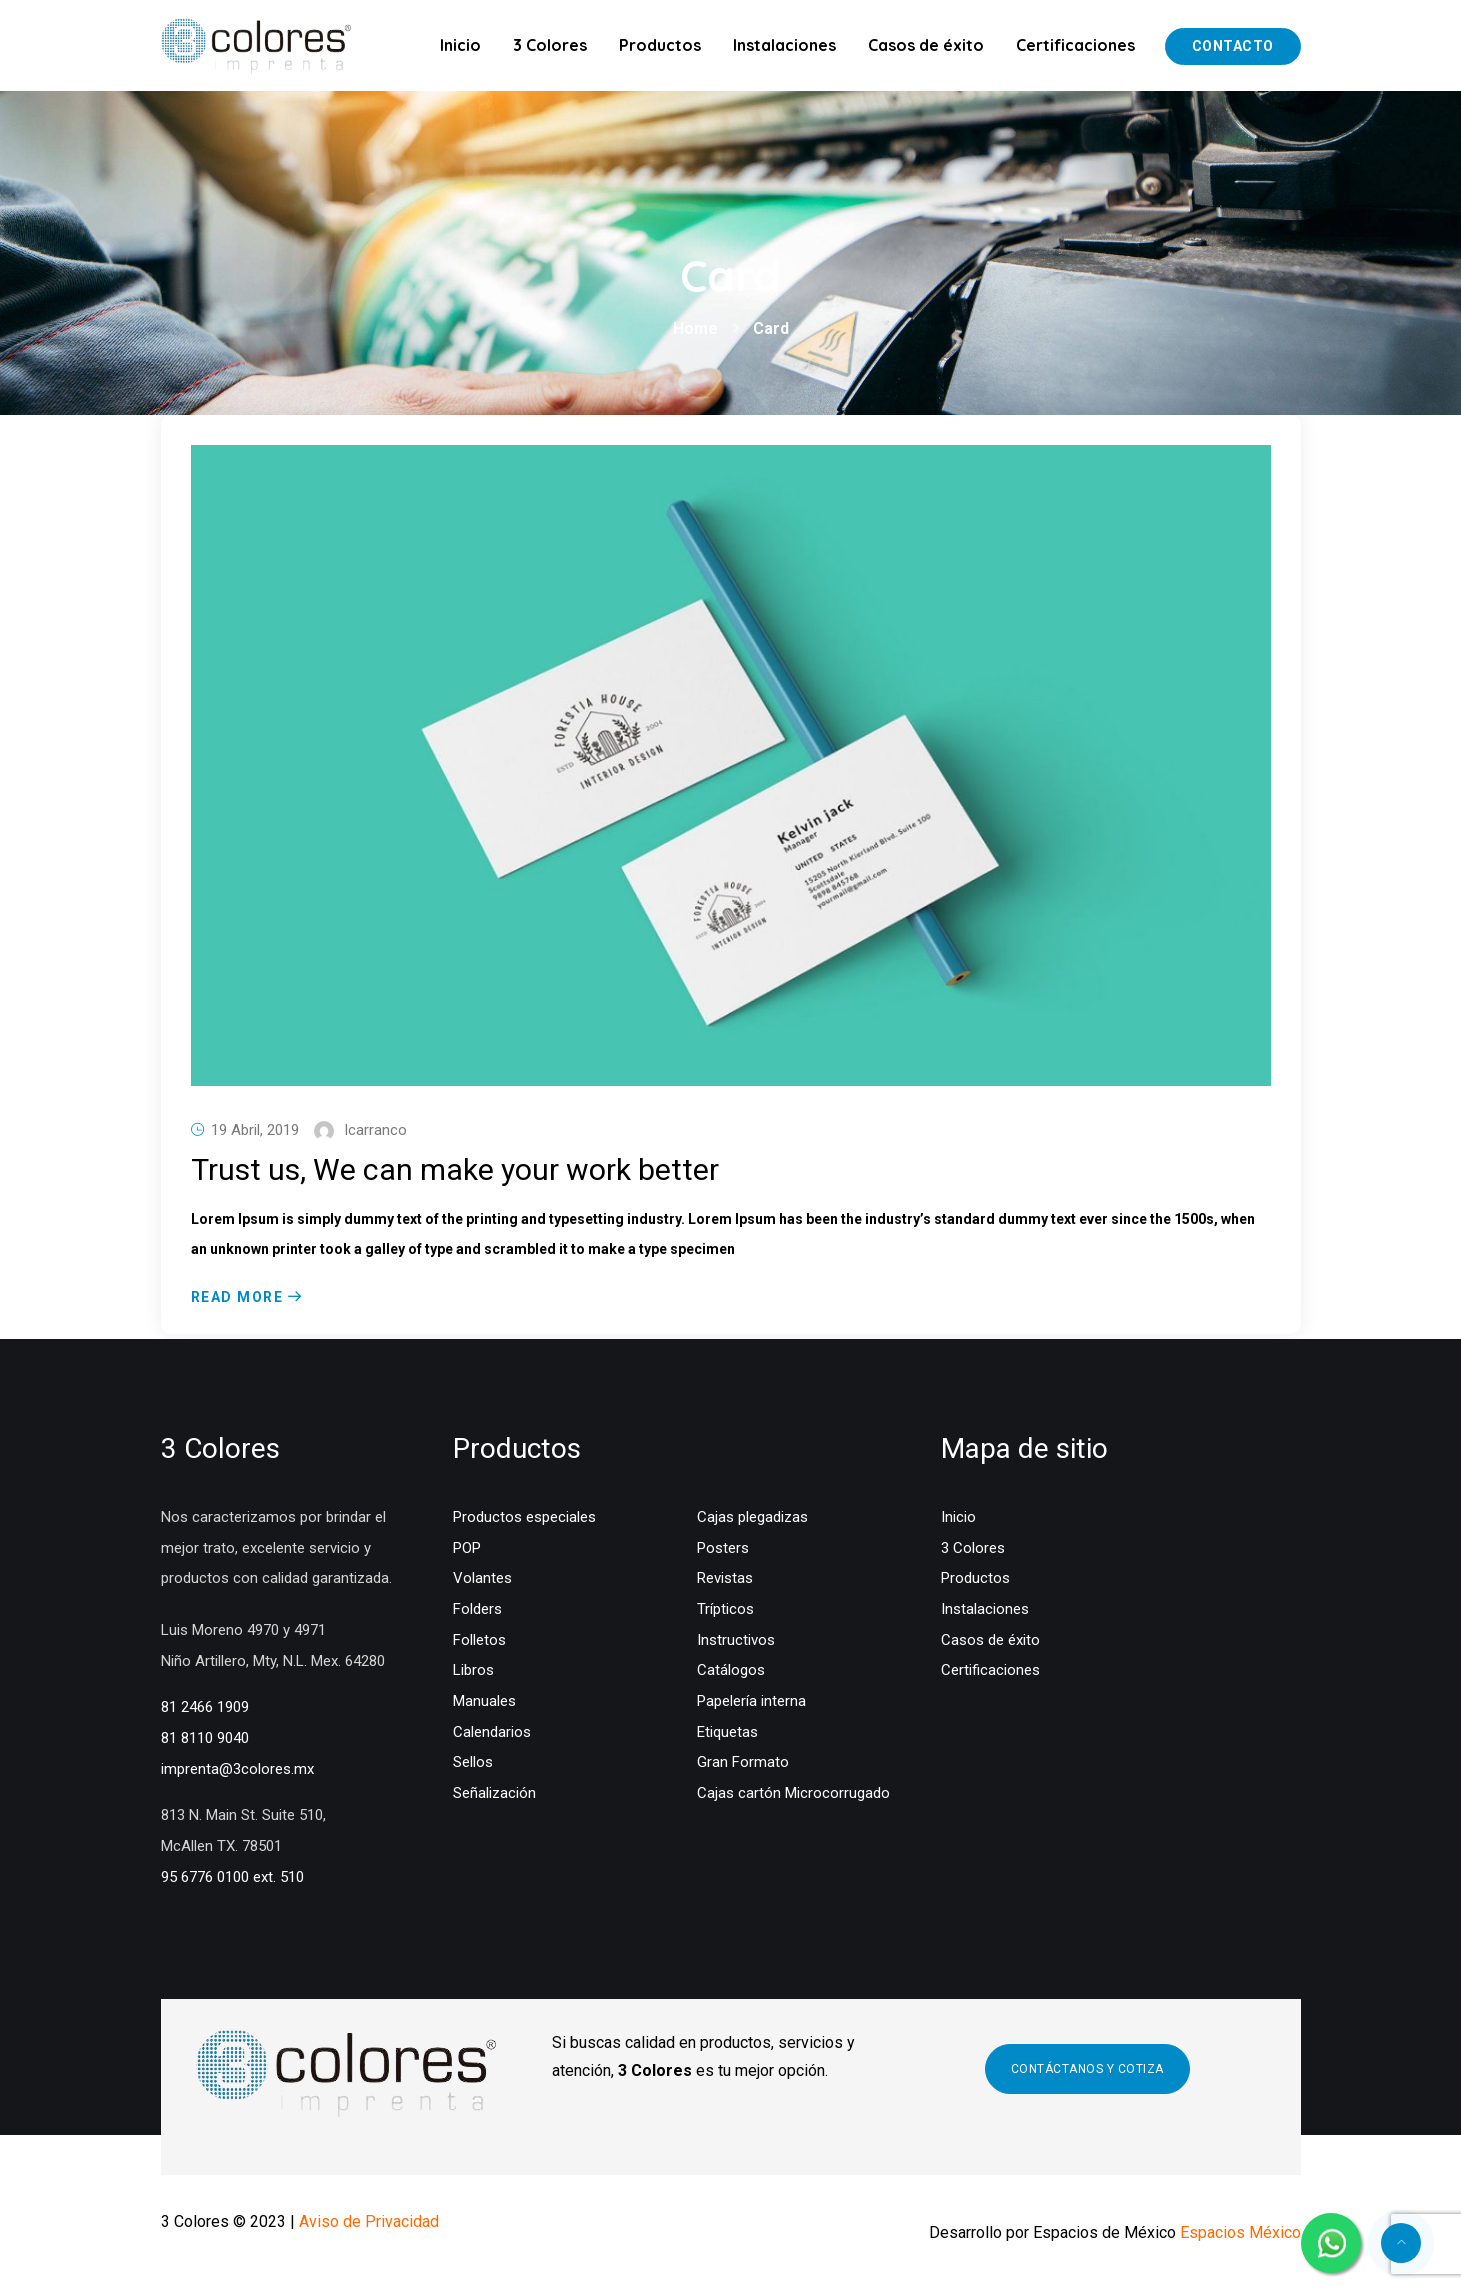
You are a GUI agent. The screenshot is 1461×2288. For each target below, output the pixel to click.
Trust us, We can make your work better (455, 1169)
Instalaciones (784, 45)
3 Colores (550, 45)
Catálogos (731, 1670)
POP (467, 1548)
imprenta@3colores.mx (237, 1769)
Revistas (725, 1578)
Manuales (484, 1701)
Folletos (479, 1640)
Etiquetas (727, 1732)
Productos (660, 45)
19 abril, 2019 (255, 1130)
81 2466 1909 (205, 1707)
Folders (477, 1609)
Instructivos (736, 1640)
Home (695, 328)
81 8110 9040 (205, 1738)
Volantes (482, 1578)
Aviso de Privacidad (369, 2221)
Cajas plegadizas (752, 1517)
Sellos (473, 1762)
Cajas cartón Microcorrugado (793, 1793)
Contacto (1233, 46)
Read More (237, 1297)
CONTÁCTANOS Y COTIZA (1087, 2069)
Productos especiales (524, 1517)
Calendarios (492, 1732)
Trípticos (725, 1609)
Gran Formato (743, 1762)
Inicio (460, 45)
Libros (473, 1670)
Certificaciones (1075, 45)
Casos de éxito (926, 45)
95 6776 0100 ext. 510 (232, 1877)
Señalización (494, 1793)
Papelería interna (751, 1701)
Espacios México (1240, 2232)
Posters (723, 1548)
